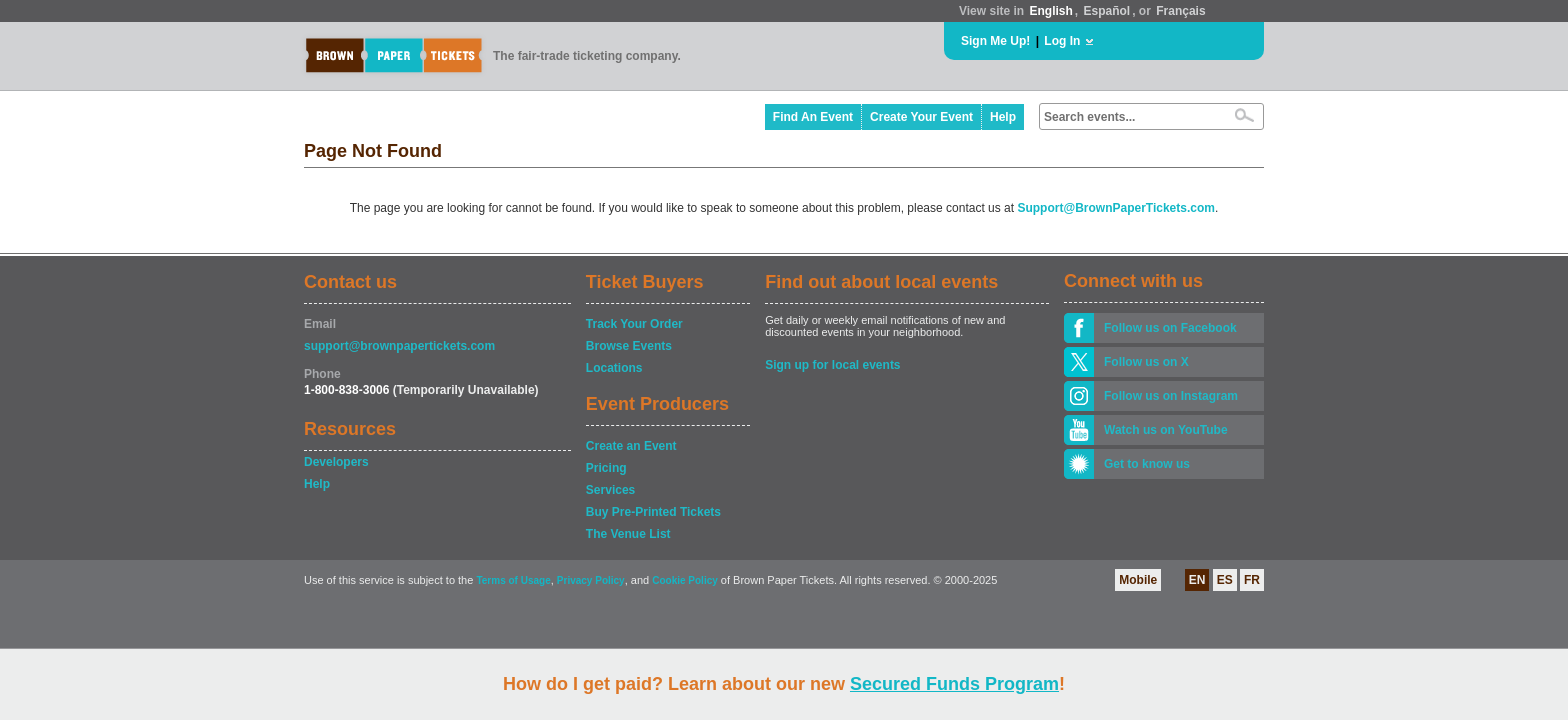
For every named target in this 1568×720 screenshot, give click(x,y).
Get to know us (1147, 464)
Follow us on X (1146, 362)
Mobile (1138, 580)
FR (1252, 580)
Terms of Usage (513, 580)
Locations (614, 368)
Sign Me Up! (995, 41)
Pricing (606, 468)
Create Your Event (921, 117)
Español (1107, 11)
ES (1225, 580)
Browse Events (629, 346)
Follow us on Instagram (1171, 396)
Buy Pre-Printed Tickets (653, 512)
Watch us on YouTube (1166, 430)
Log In (1062, 41)
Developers (336, 462)
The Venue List (628, 534)
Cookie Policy (685, 580)
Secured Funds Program (954, 684)
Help (1003, 117)
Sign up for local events (832, 365)
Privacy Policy (591, 580)
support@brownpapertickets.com (399, 346)
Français (1180, 11)
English (1050, 11)
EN (1197, 580)
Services (610, 490)
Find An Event (813, 117)
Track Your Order (634, 324)
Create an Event (631, 446)
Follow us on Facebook (1170, 328)
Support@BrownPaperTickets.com (1116, 208)
